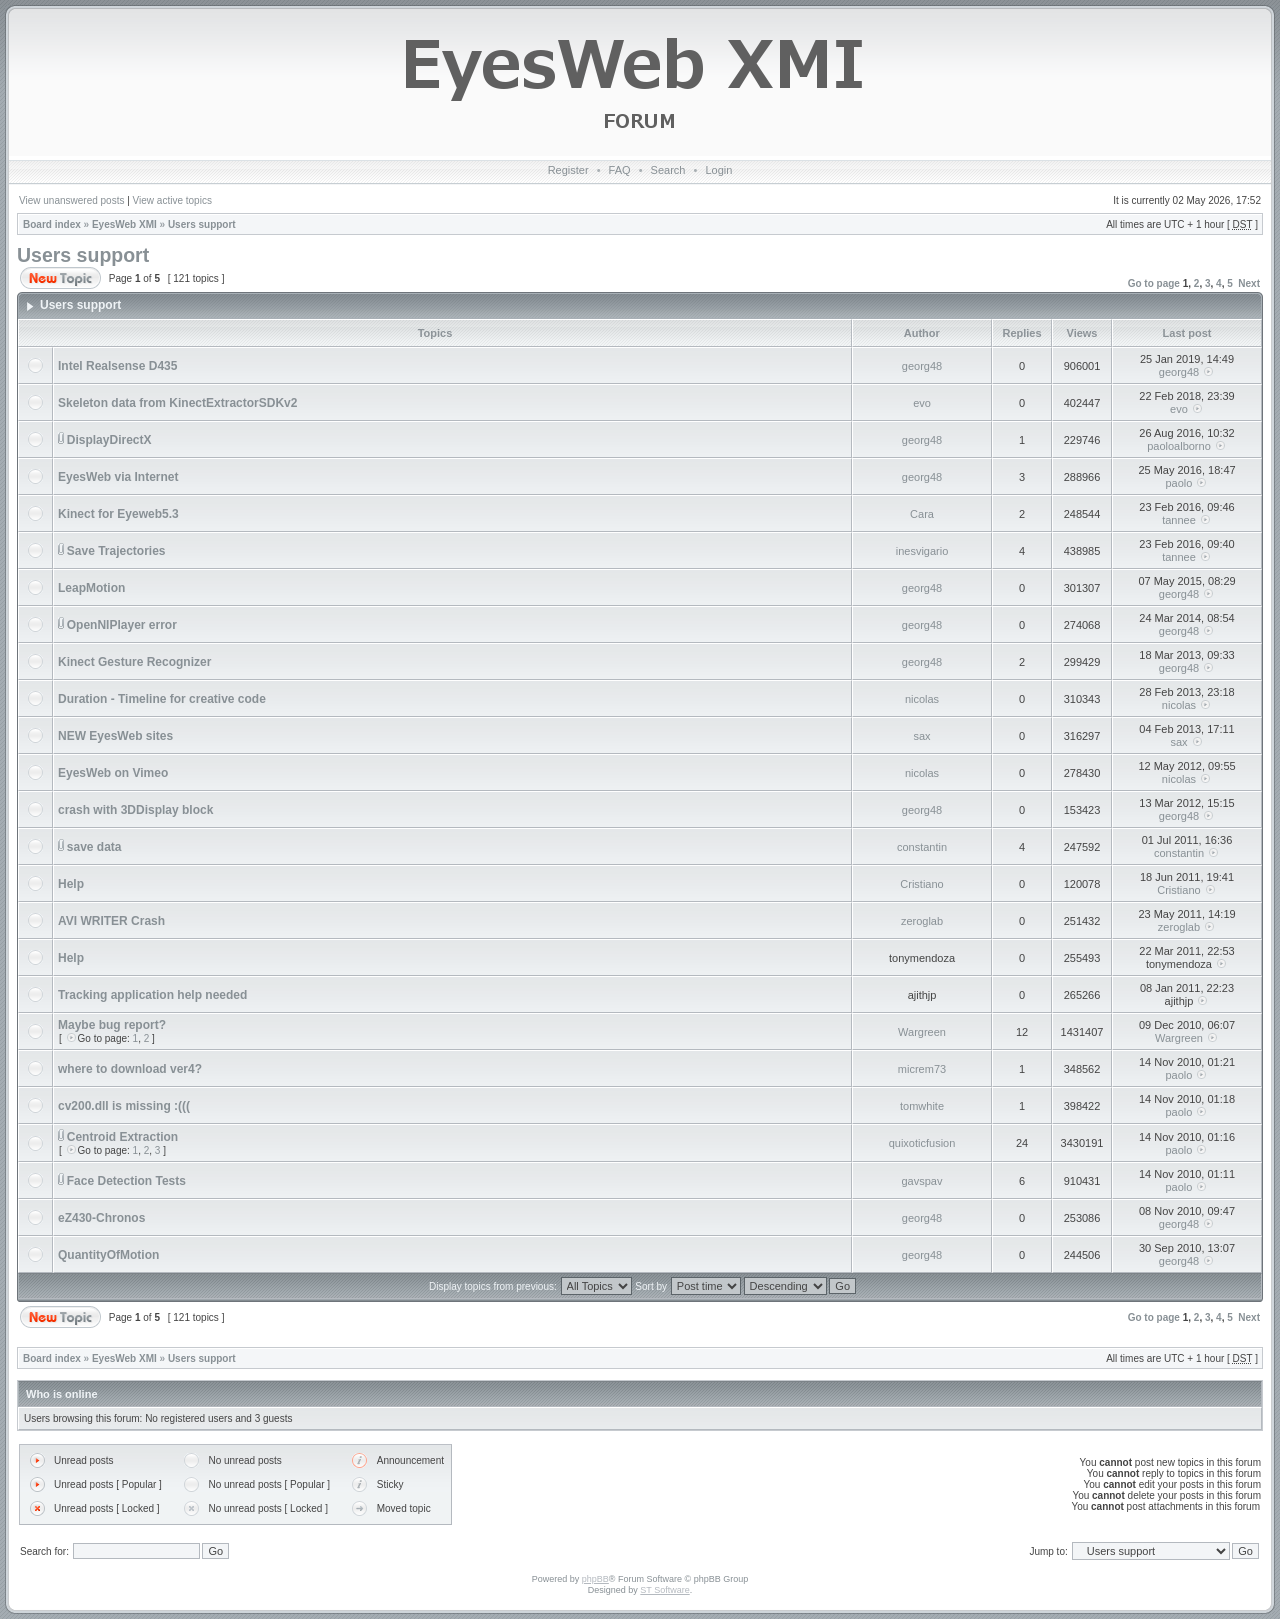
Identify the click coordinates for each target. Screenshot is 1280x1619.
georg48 (922, 366)
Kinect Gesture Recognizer (134, 662)
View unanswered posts (71, 200)
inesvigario (922, 551)
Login (718, 170)
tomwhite (922, 1106)
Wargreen (922, 1032)
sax (921, 736)
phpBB (595, 1579)
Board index (52, 224)
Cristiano (921, 884)
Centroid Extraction (122, 1137)
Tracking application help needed (152, 995)
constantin (922, 847)
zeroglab (922, 921)
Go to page (1154, 283)
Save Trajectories (116, 551)
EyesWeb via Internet (118, 477)
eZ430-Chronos (101, 1218)
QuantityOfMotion (108, 1255)
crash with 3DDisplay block (135, 810)
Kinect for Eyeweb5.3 (118, 514)
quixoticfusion (922, 1143)
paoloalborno (1179, 446)
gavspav (922, 1181)
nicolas (922, 699)
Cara (922, 514)
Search (668, 170)
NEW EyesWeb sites (115, 736)
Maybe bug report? (112, 1025)
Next (1249, 283)
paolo (1179, 483)
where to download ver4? (130, 1069)
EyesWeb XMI (124, 224)
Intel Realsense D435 (117, 366)
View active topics (172, 200)
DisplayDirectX (109, 440)
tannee (1179, 520)
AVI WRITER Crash (111, 921)
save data (94, 847)
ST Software (664, 1590)
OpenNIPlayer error (122, 625)
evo (922, 403)
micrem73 (922, 1069)
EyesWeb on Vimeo (113, 773)
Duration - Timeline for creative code (162, 699)
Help (71, 884)
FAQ (620, 170)
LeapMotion (91, 588)
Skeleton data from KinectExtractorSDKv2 (177, 403)
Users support (202, 224)
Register (568, 170)
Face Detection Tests (126, 1181)
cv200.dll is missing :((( (124, 1106)
